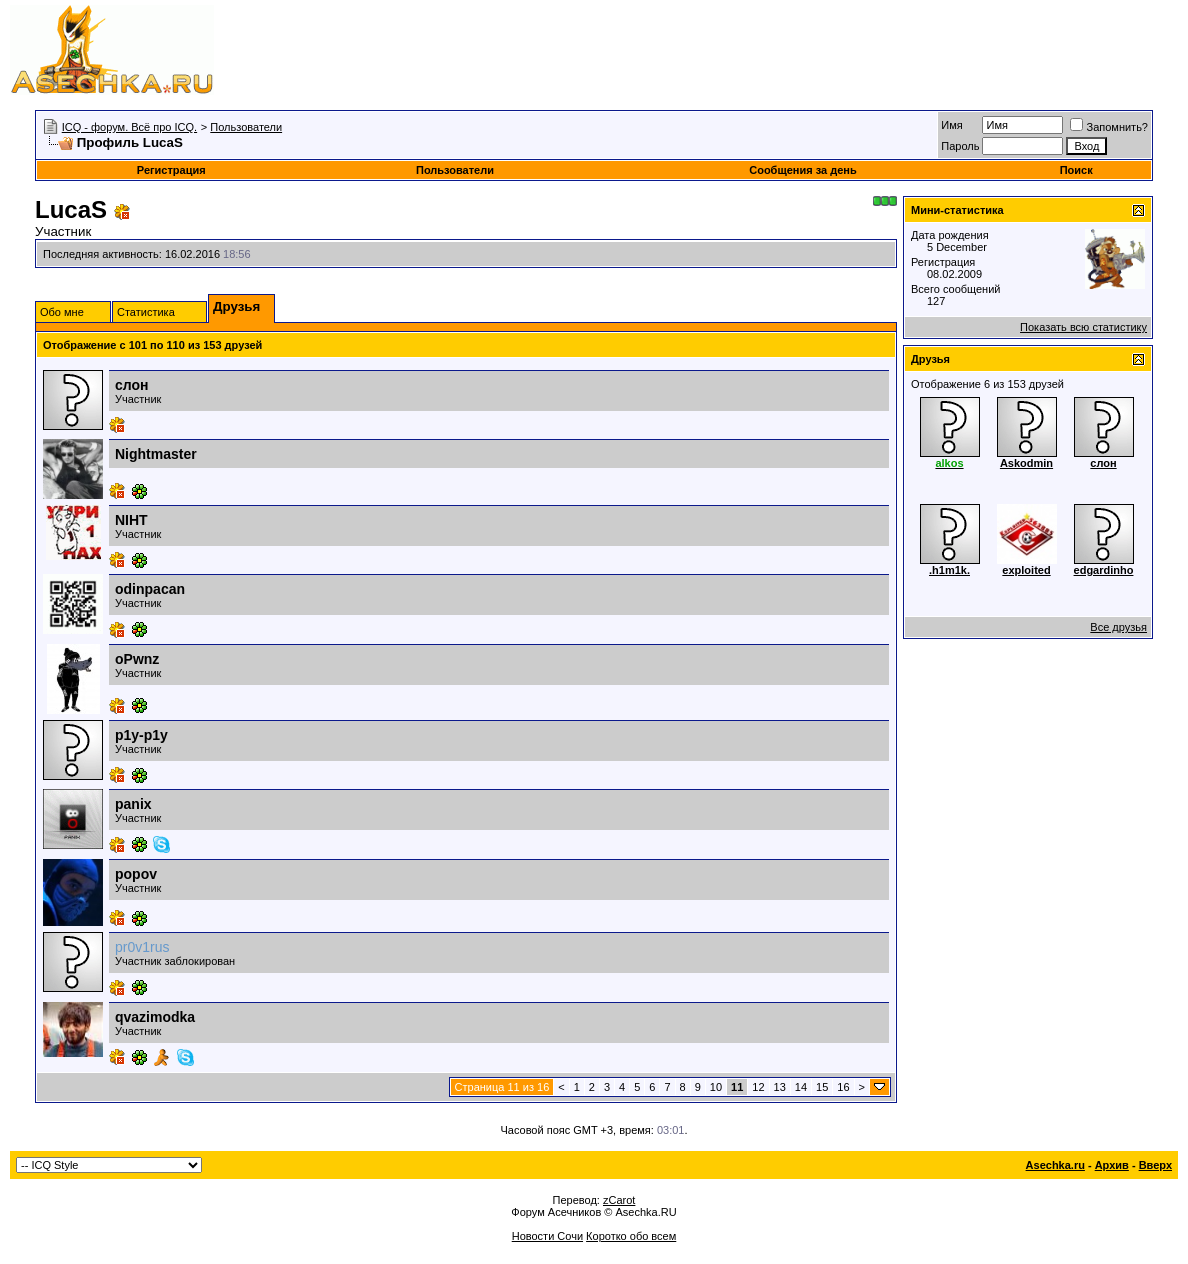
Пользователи (246, 127)
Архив (1112, 1165)
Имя (951, 125)
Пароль (960, 146)
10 (716, 1087)
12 (758, 1087)
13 (780, 1087)
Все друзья (1118, 627)
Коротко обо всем (631, 1236)
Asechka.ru (1055, 1165)
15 (822, 1087)
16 (843, 1087)
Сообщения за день (802, 170)
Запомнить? (1109, 127)
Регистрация (171, 170)
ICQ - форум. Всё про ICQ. (129, 127)
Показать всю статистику (1083, 327)
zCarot (619, 1200)
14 (801, 1087)
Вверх (1155, 1165)
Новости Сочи (547, 1236)
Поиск (1076, 170)
